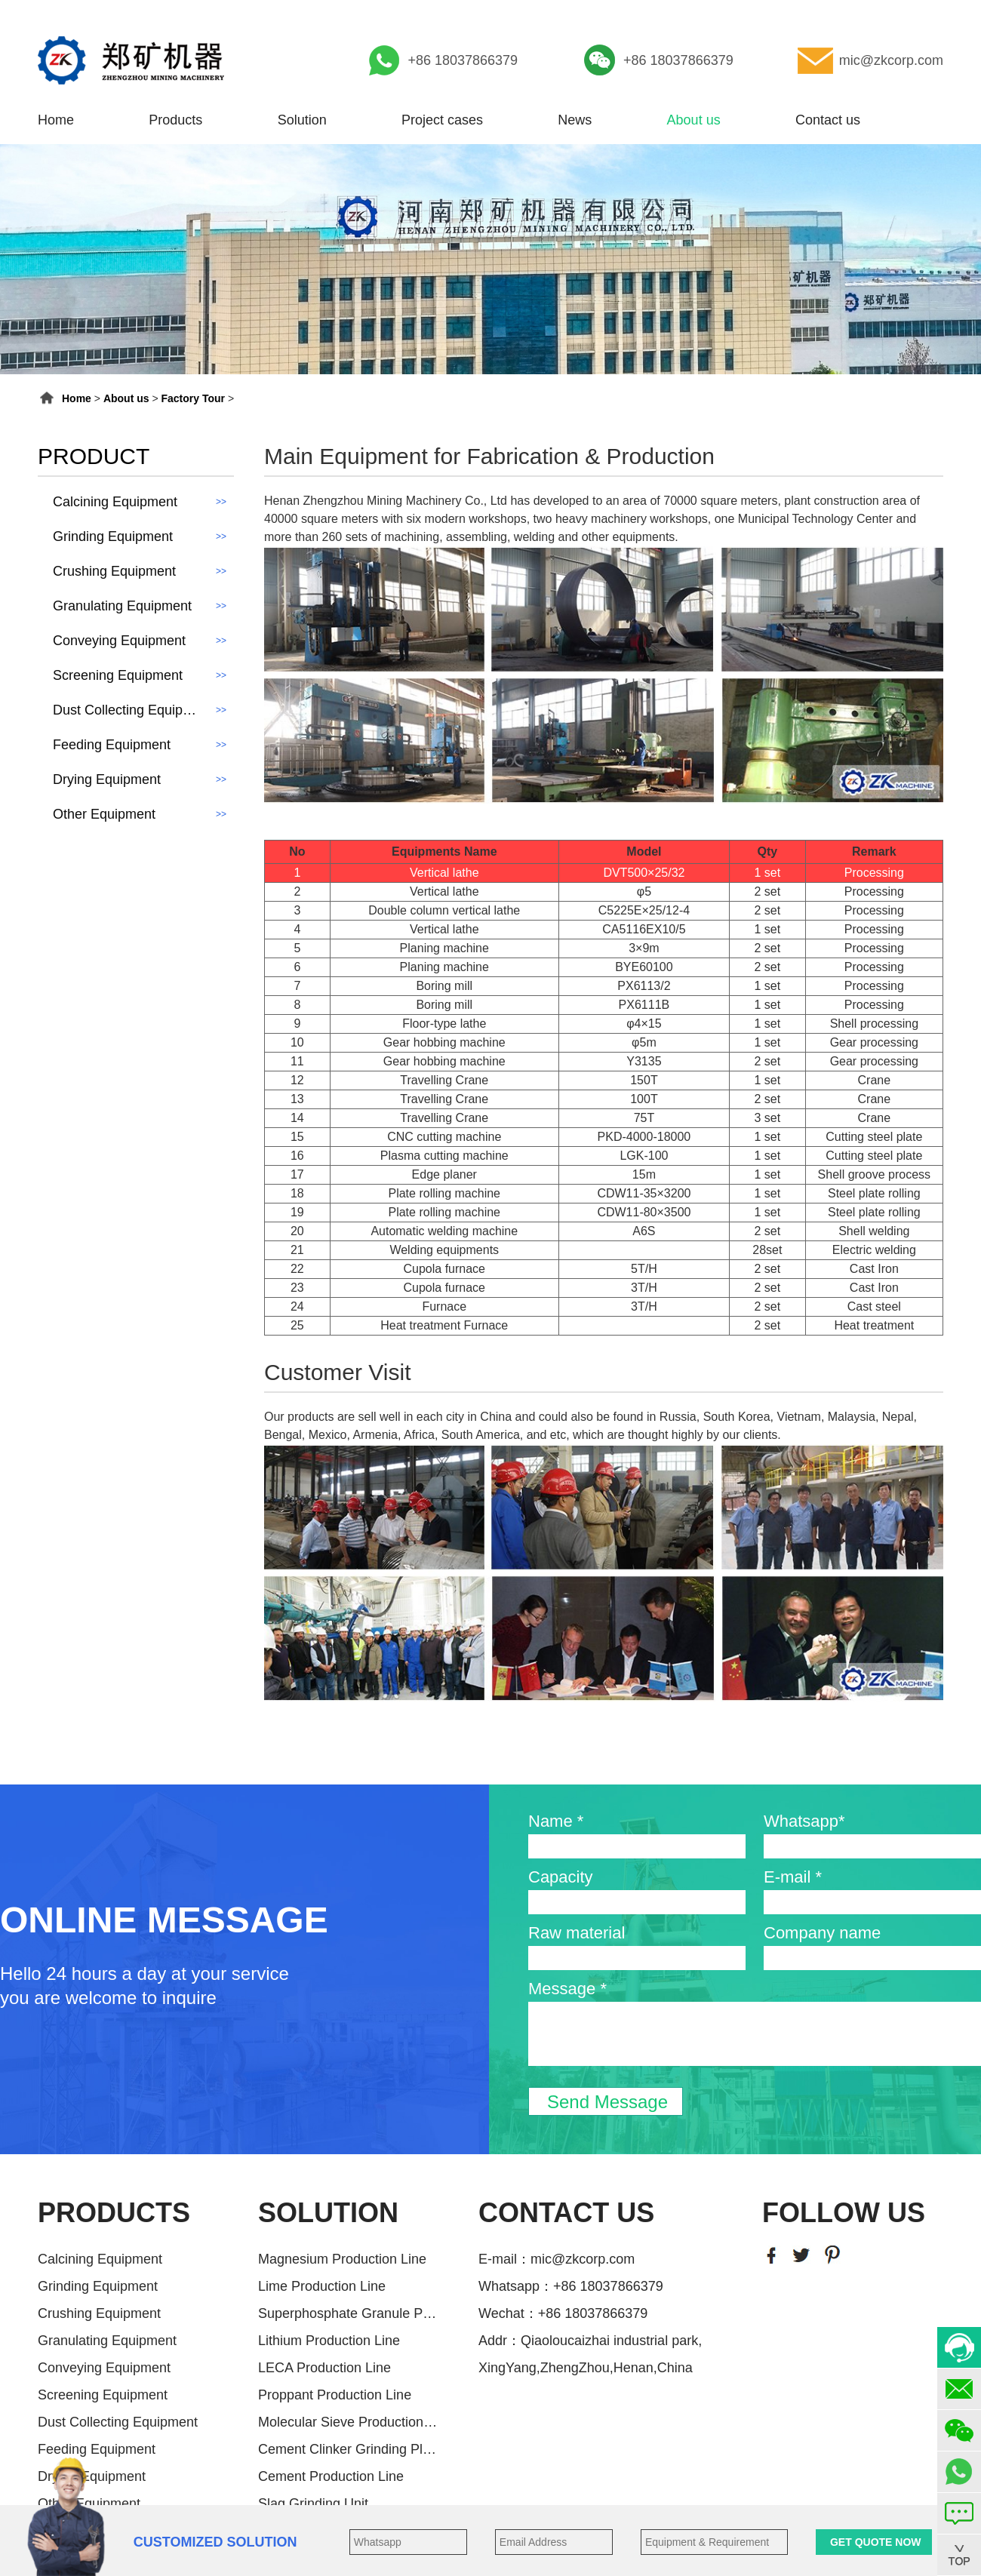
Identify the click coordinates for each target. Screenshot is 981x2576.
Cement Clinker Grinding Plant (348, 2449)
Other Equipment (89, 2503)
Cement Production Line (331, 2476)
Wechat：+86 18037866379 (562, 2313)
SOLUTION (328, 2212)
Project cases (442, 120)
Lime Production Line (322, 2286)
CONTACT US (566, 2212)
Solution (302, 120)
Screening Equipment (103, 2394)
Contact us (827, 120)
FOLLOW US (843, 2212)
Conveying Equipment (104, 2367)
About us (694, 120)
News (575, 120)
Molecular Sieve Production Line (348, 2422)
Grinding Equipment (98, 2286)
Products (175, 120)
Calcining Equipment (100, 2259)
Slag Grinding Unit (313, 2503)
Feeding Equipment (96, 2449)
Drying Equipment (92, 2476)
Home (56, 120)
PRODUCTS (114, 2212)
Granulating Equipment (107, 2340)
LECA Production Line (324, 2367)
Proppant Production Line (334, 2394)
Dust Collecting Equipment (118, 2422)
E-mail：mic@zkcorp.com (556, 2259)
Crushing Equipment (99, 2313)
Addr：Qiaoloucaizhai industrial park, (590, 2340)
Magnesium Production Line (342, 2259)
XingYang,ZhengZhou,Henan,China (585, 2367)
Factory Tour (193, 398)
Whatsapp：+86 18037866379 (570, 2286)
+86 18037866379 (462, 60)
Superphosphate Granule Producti (348, 2313)
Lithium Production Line (329, 2340)
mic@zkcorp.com (891, 60)
